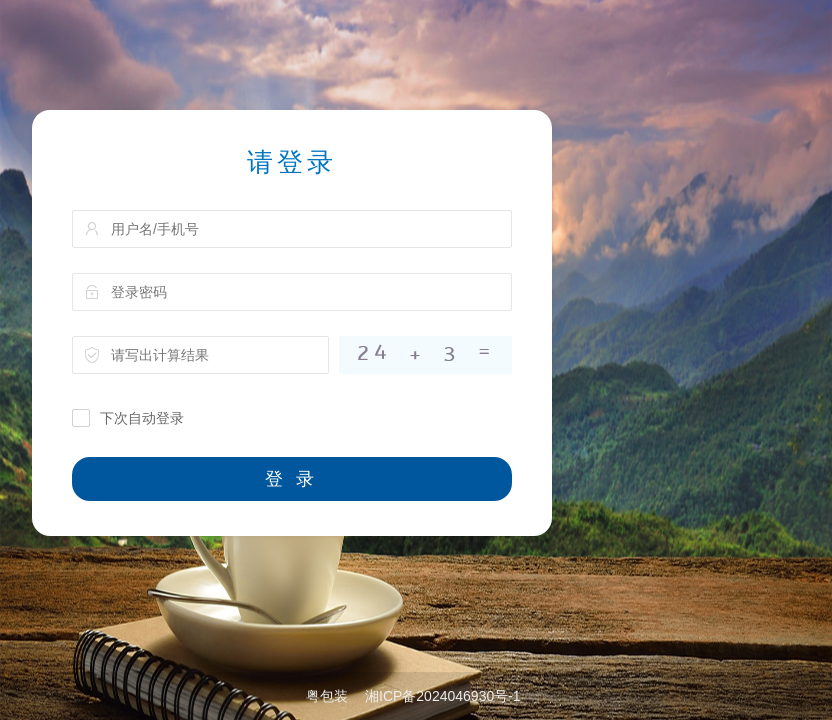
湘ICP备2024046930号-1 (443, 696)
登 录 (291, 479)
